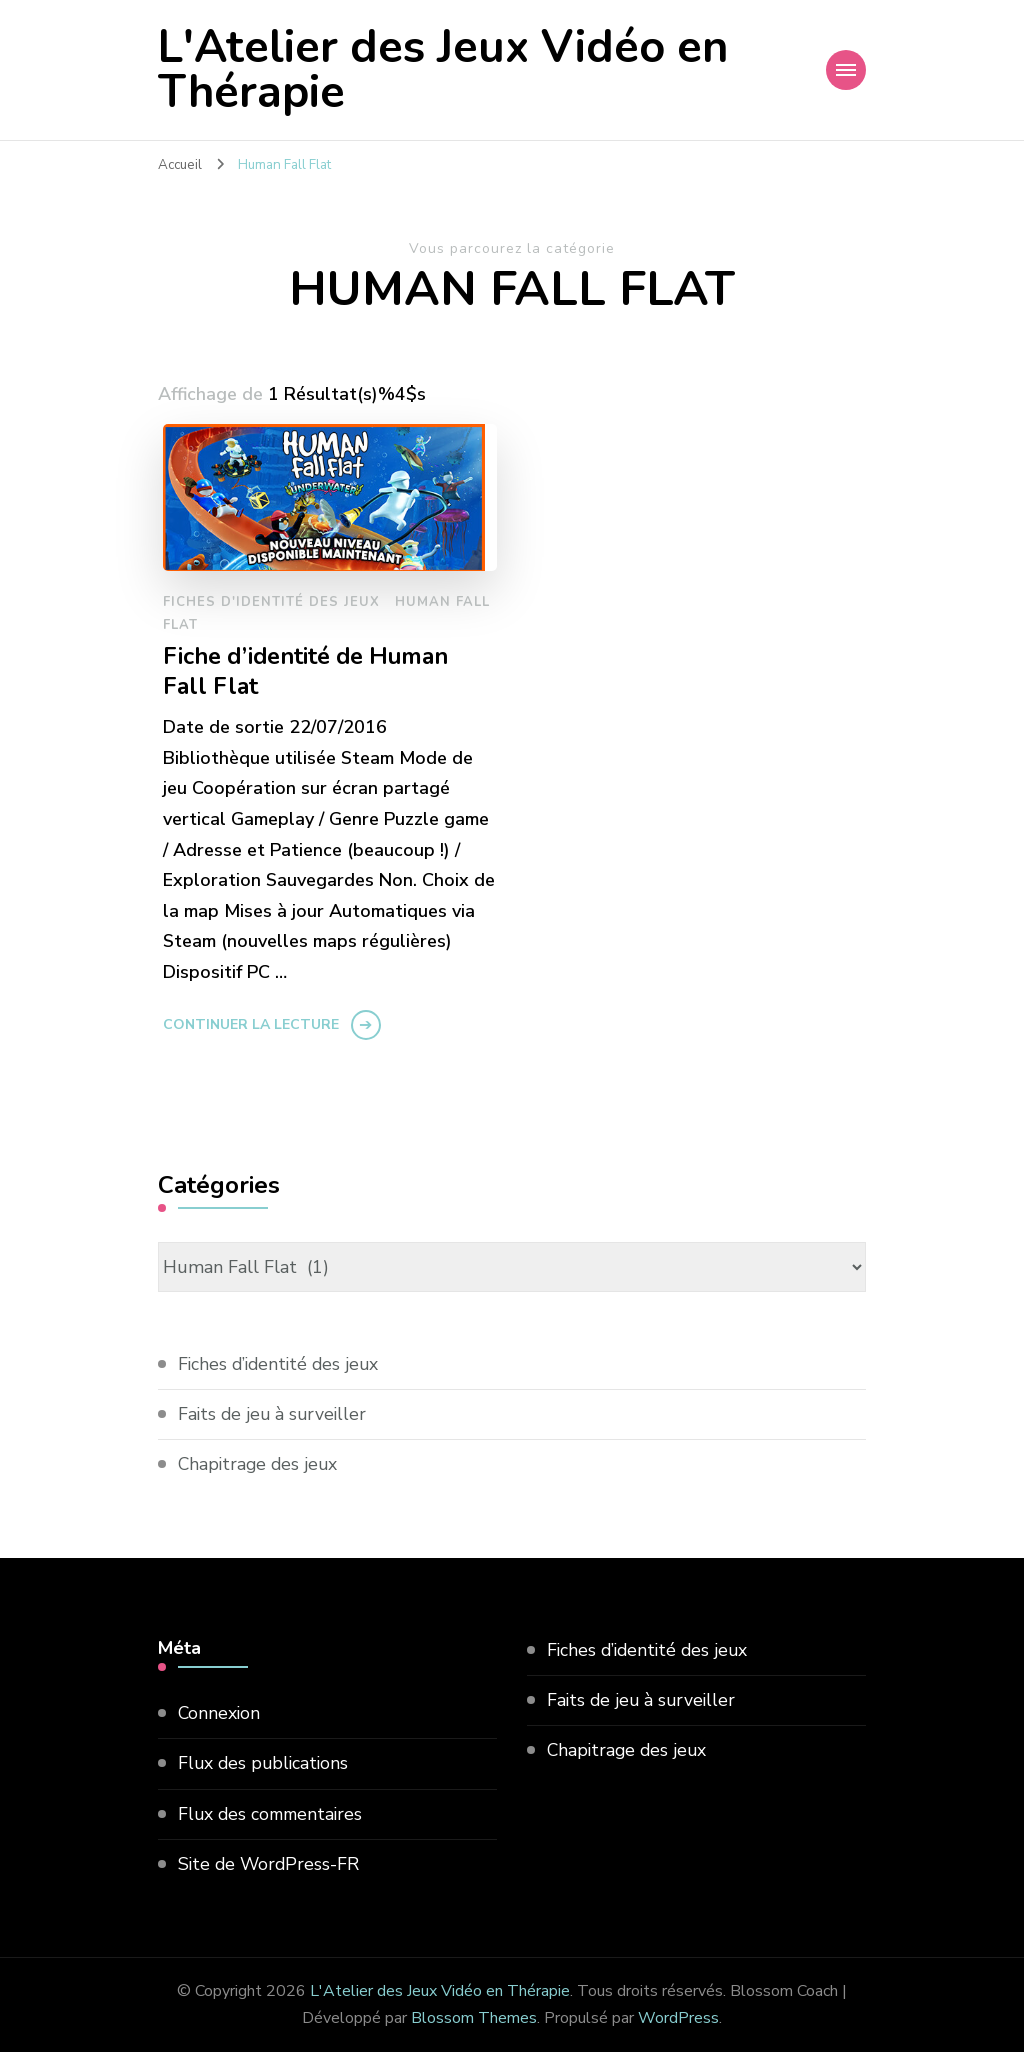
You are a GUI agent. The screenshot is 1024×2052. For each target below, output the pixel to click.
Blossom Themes (474, 2018)
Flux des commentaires (273, 1814)
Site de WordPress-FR (270, 1864)
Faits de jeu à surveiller (274, 1414)
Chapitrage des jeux (260, 1464)
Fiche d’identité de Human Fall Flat (310, 672)
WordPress (678, 2018)
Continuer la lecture (251, 1024)
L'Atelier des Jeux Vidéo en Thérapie (443, 70)
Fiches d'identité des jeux (271, 602)
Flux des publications (265, 1763)
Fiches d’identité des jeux (281, 1364)
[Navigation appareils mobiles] (846, 70)
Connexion (220, 1713)
